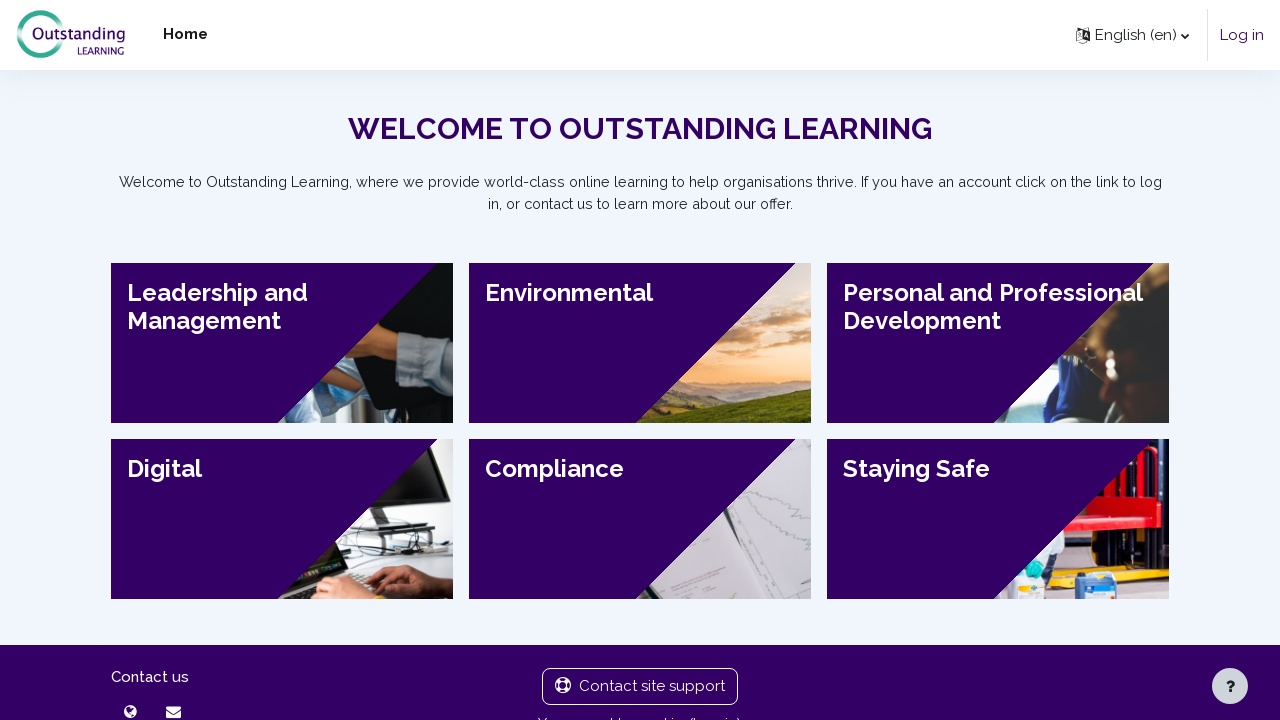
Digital (164, 469)
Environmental (569, 293)
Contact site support (640, 689)
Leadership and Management (217, 308)
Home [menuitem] (185, 34)
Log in (1242, 35)
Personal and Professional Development (993, 308)
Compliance (554, 469)
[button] (1132, 35)
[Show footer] (1230, 686)
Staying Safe (916, 469)
